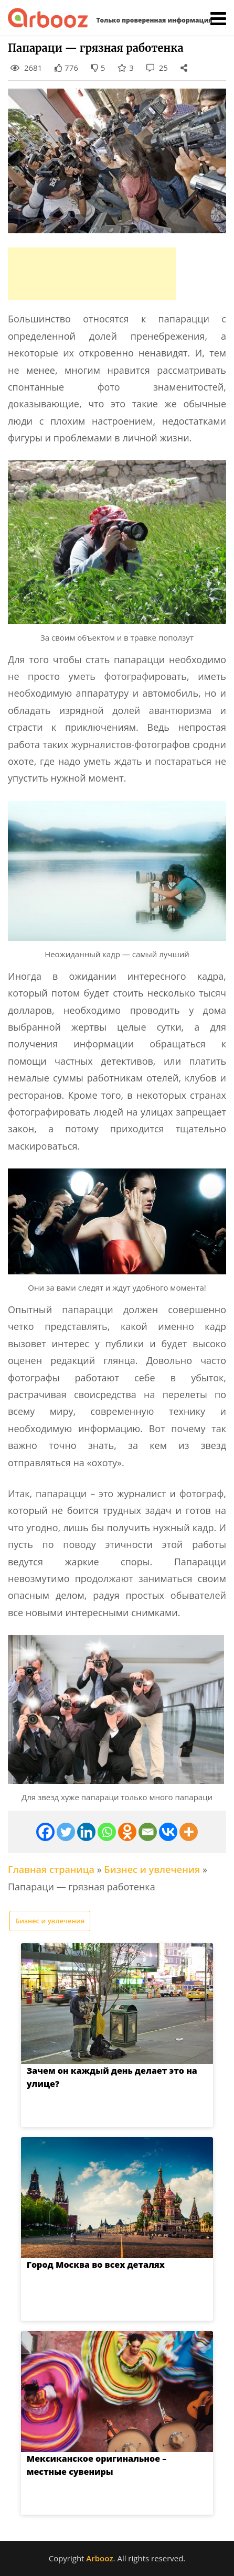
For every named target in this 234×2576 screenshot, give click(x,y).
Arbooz (99, 2558)
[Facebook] (45, 1832)
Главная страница (51, 1869)
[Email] (148, 1832)
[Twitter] (66, 1832)
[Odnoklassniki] (127, 1832)
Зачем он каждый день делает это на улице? (116, 2070)
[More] (188, 1832)
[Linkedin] (86, 1832)
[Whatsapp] (107, 1832)
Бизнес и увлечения (152, 1869)
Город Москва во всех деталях (83, 2264)
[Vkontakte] (168, 1832)
